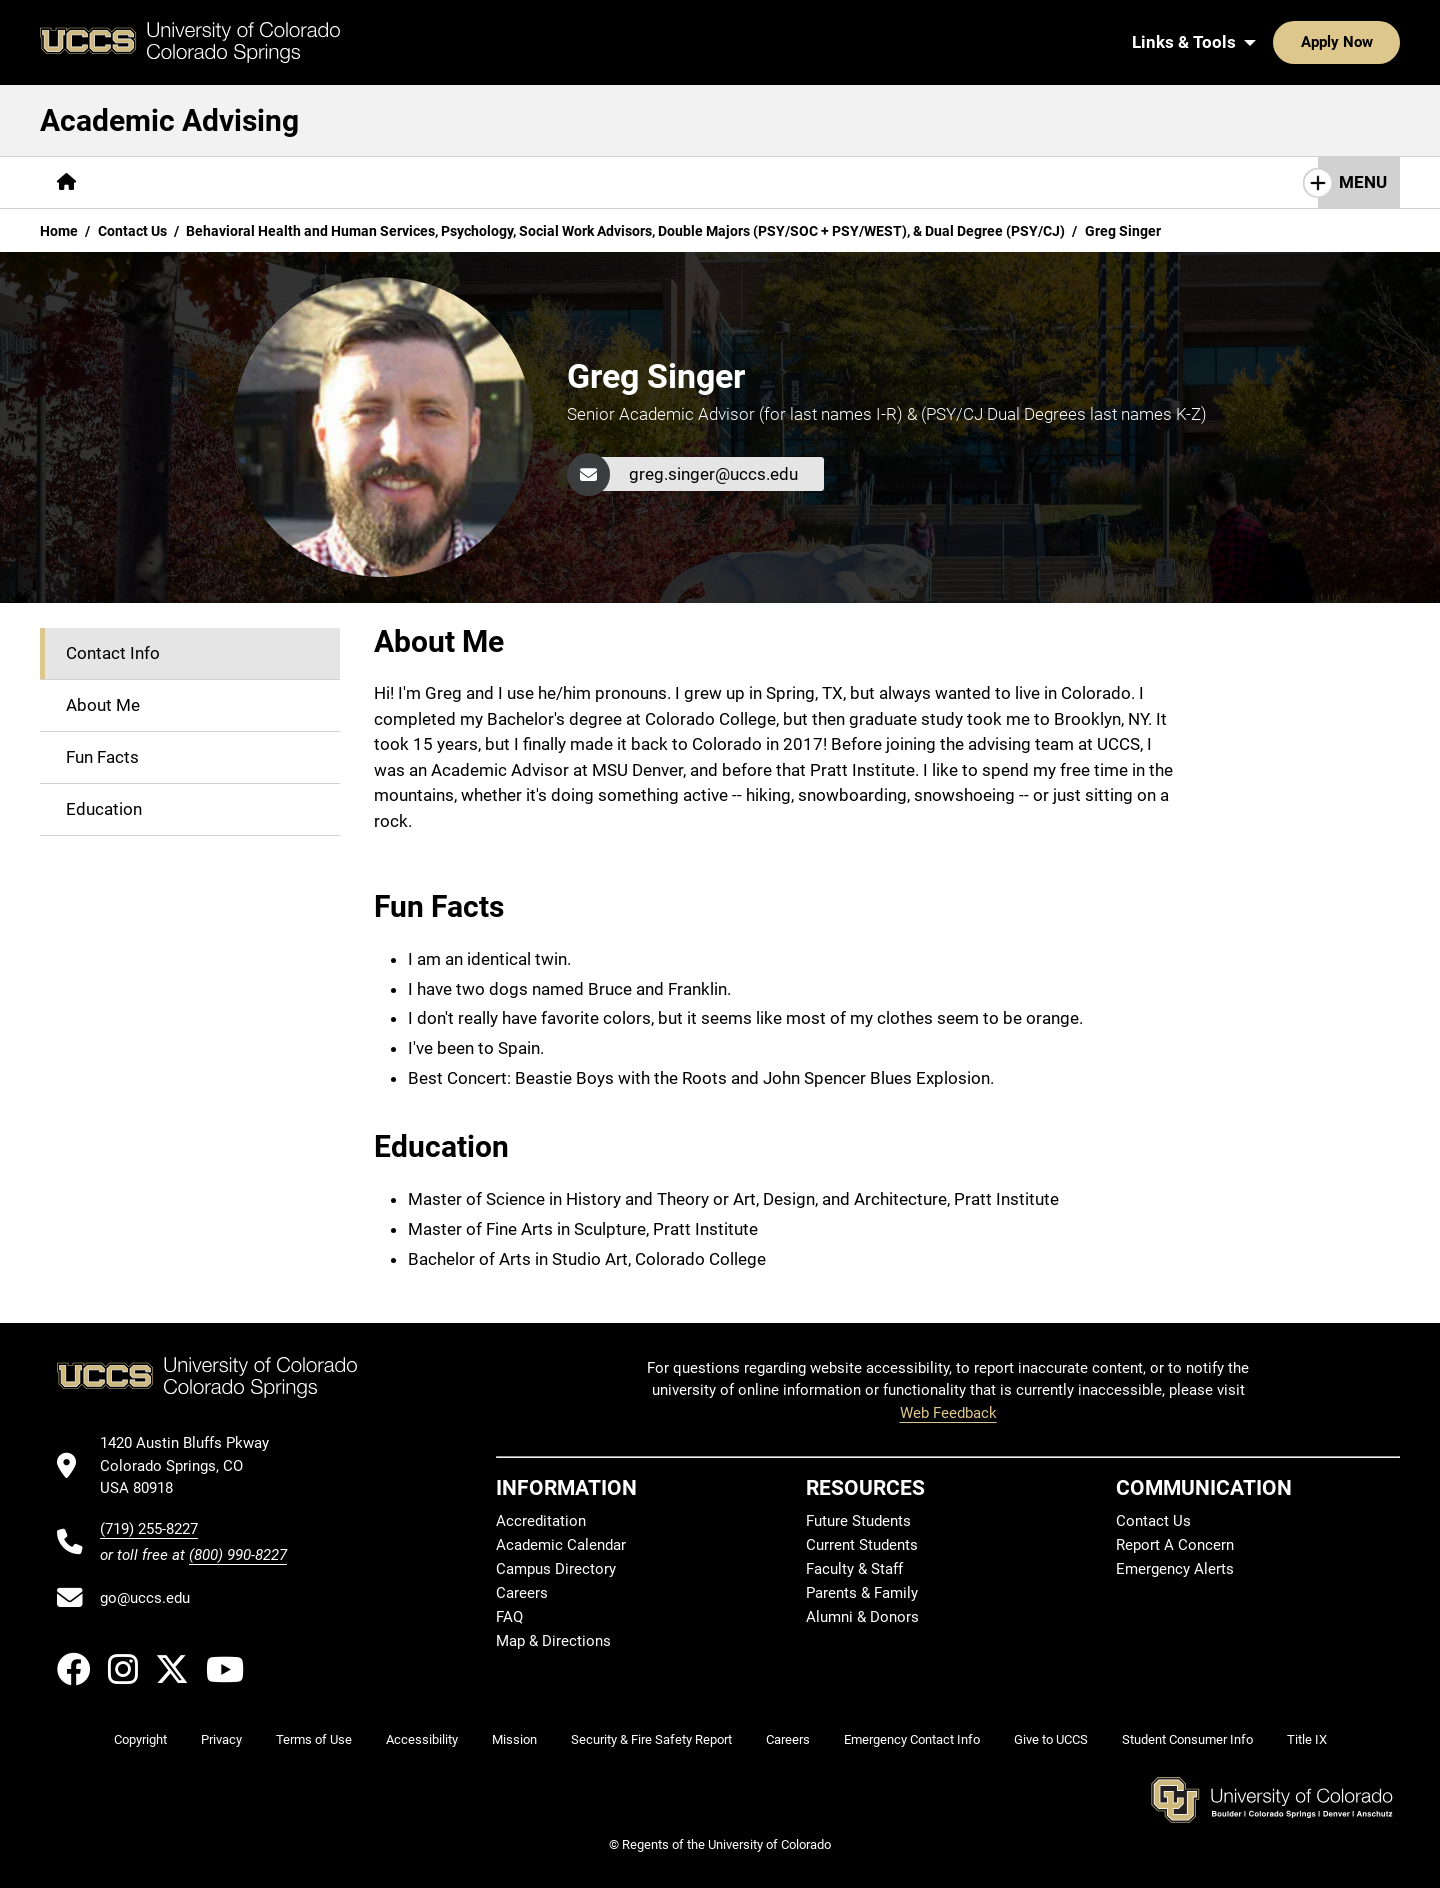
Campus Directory (556, 1569)
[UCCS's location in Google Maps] (193, 1465)
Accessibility (422, 1739)
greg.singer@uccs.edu (713, 474)
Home (59, 231)
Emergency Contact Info (912, 1739)
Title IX (1307, 1739)
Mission (514, 1739)
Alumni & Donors (862, 1617)
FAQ (509, 1617)
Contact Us (132, 231)
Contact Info (113, 653)
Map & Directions (553, 1641)
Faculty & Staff (854, 1569)
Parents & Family (862, 1593)
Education (104, 809)
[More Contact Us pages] (643, 182)
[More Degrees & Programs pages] (313, 182)
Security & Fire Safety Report (651, 1739)
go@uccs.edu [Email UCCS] (145, 1598)
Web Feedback (948, 1413)
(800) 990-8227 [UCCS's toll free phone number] (238, 1555)
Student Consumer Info (1187, 1739)
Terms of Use (314, 1739)
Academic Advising (169, 120)
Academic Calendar (561, 1545)
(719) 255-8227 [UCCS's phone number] (149, 1529)
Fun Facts (102, 757)
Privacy (221, 1739)
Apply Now (1275, 42)
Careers (522, 1593)
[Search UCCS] (1378, 42)
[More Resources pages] (496, 182)
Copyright (140, 1739)
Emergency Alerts (1175, 1569)
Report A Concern (1175, 1545)
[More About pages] (148, 182)
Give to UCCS (1051, 1739)
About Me (103, 705)
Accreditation (541, 1521)
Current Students (862, 1545)
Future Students (858, 1521)
